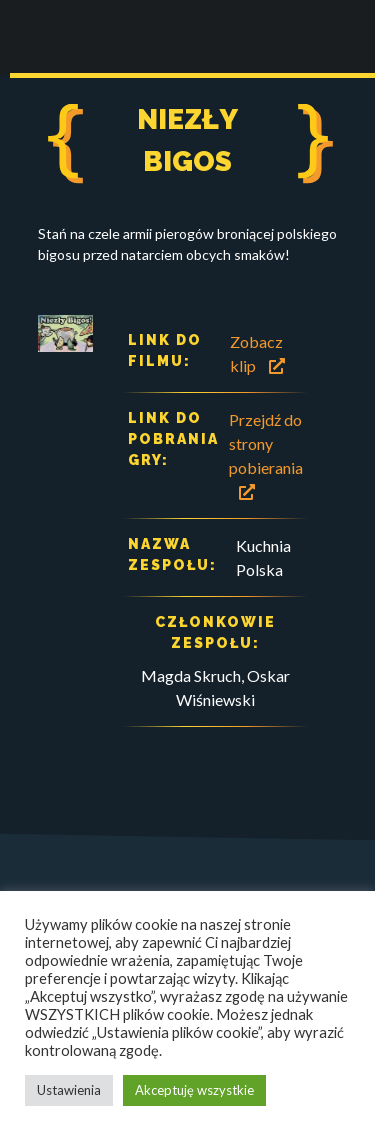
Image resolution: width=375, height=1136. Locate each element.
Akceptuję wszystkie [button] (194, 1090)
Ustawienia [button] (69, 1090)
